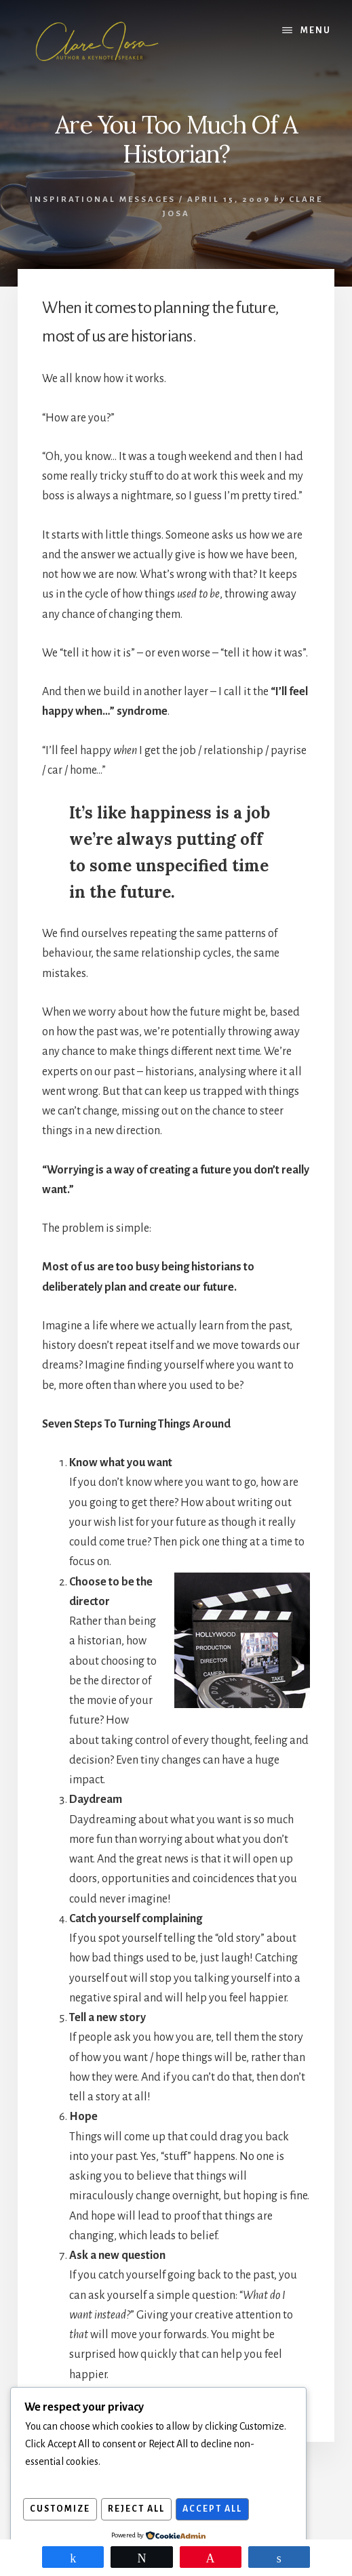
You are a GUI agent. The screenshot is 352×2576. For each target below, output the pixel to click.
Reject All (140, 2509)
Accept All (219, 2509)
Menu (315, 30)
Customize (61, 2509)
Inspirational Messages (103, 199)
